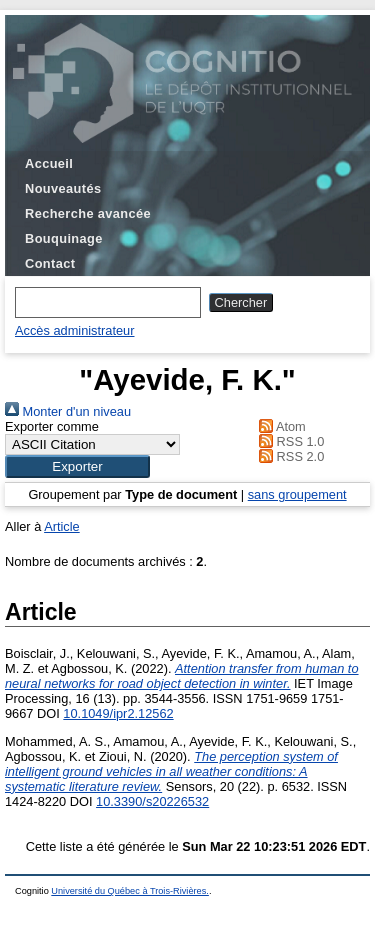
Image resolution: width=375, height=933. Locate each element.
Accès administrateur (74, 330)
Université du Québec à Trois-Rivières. (130, 891)
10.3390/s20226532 (152, 801)
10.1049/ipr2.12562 (118, 713)
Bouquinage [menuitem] (64, 238)
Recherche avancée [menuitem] (88, 213)
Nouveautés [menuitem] (63, 188)
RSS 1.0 (289, 441)
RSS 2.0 (289, 456)
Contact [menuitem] (50, 263)
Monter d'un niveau (68, 411)
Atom (279, 426)
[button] (77, 466)
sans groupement (297, 494)
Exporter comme (52, 426)
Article (62, 526)
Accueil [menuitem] (49, 163)
